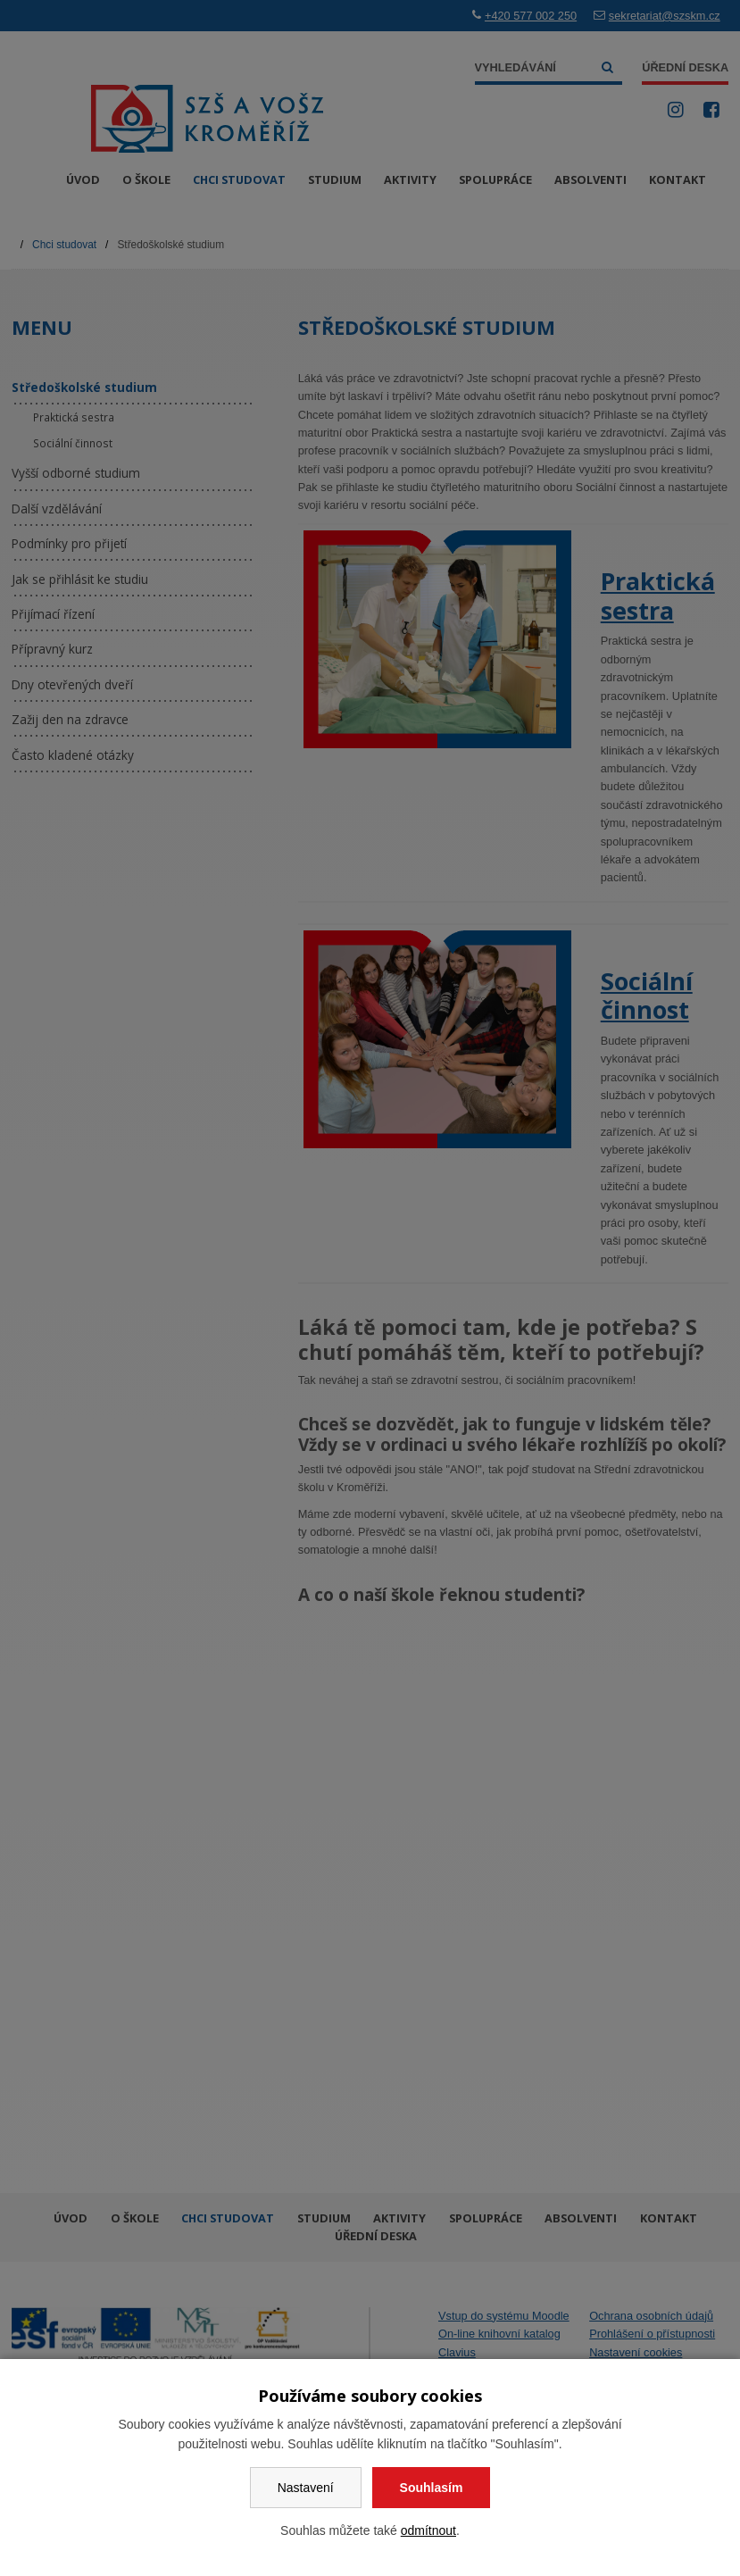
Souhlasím (431, 2487)
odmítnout (428, 2530)
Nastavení (306, 2487)
